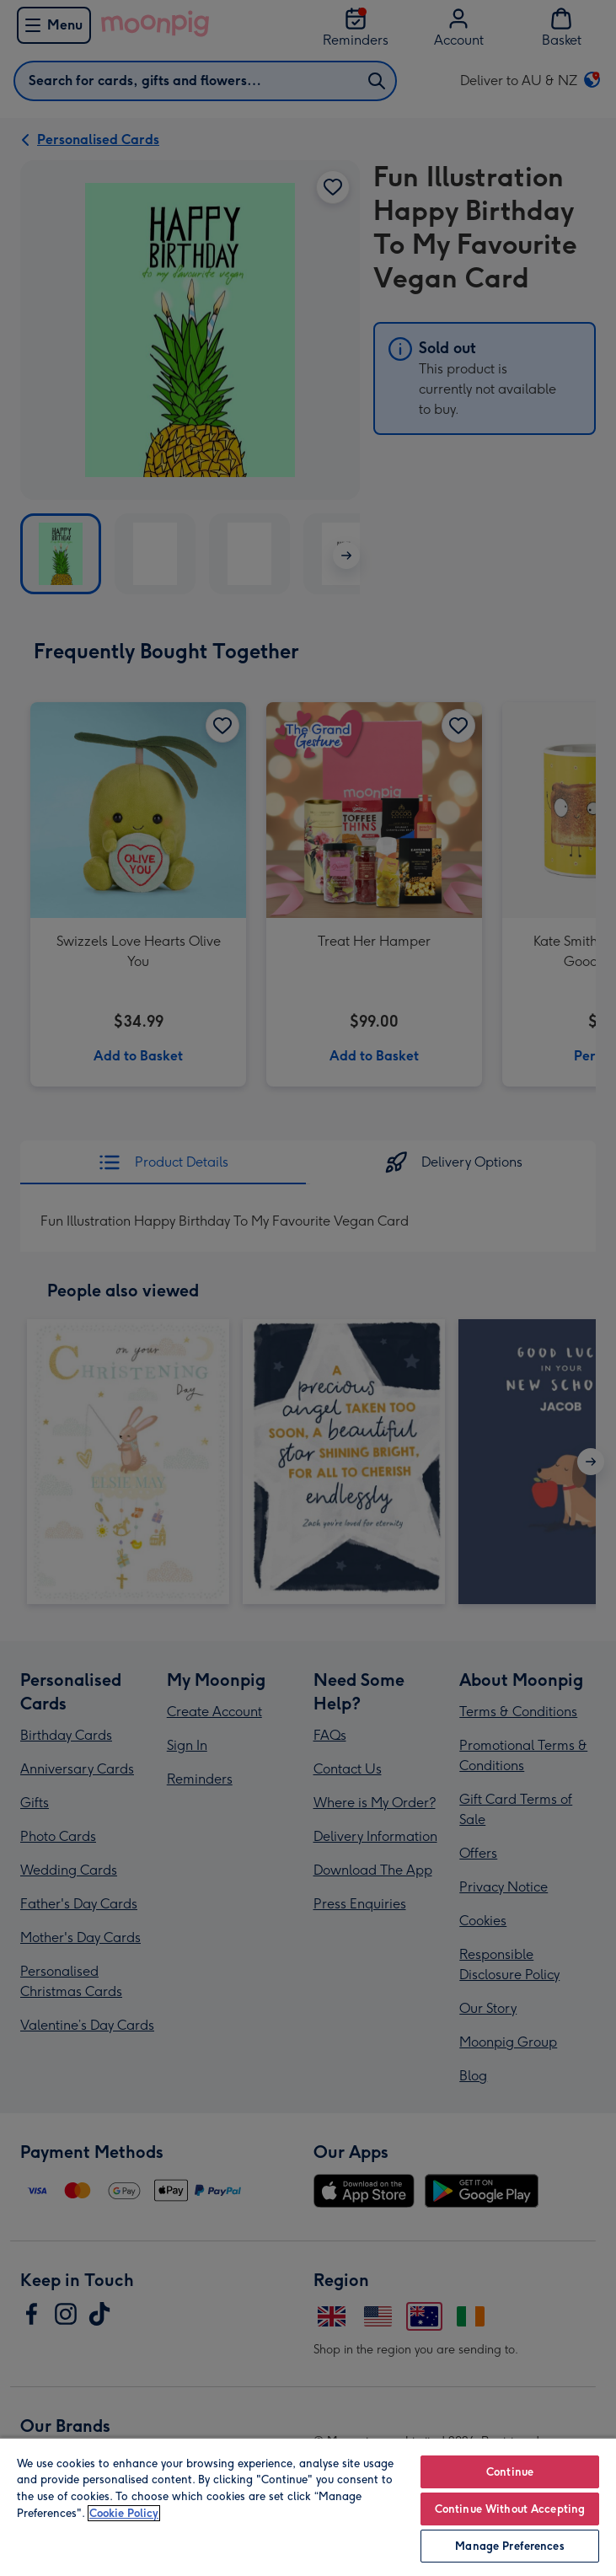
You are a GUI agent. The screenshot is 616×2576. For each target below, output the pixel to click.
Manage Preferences (509, 2546)
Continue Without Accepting (510, 2509)
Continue (509, 2472)
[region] (308, 2506)
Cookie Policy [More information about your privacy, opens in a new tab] (123, 2513)
